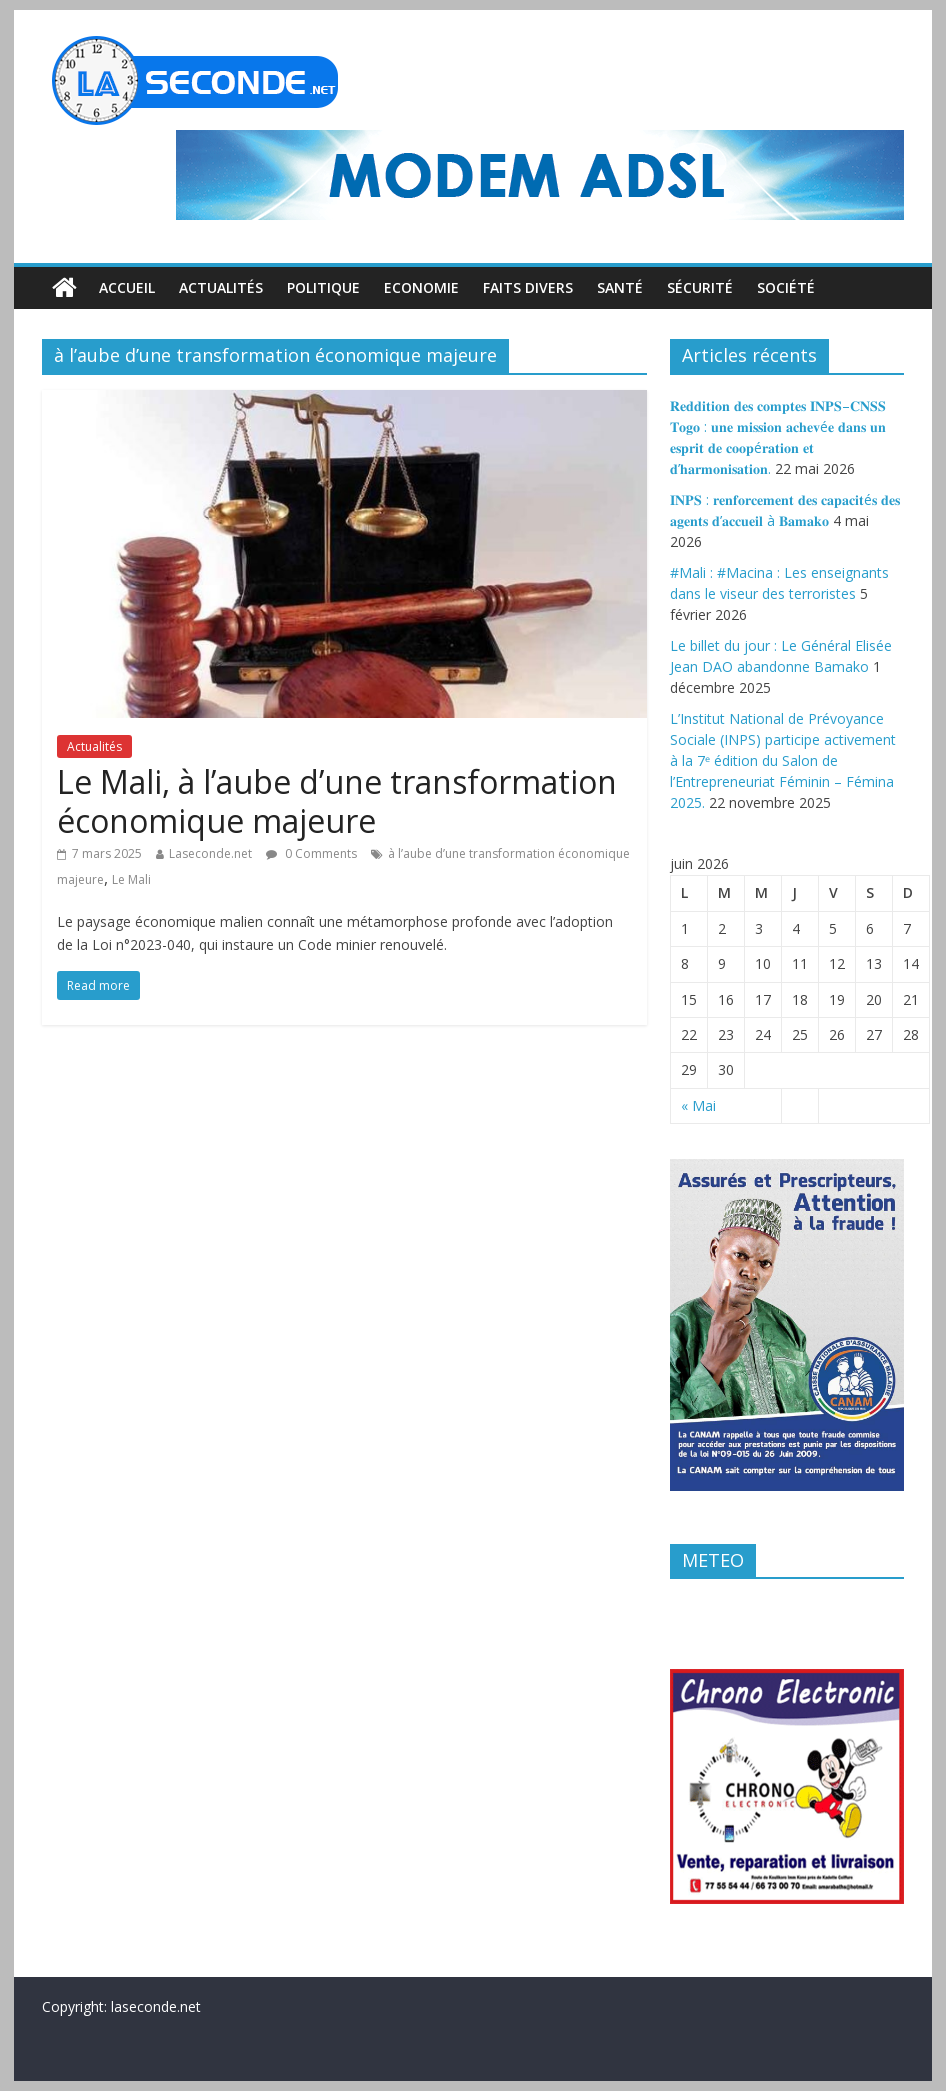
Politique (323, 287)
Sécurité (700, 287)
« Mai (698, 1105)
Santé (620, 287)
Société (786, 287)
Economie (421, 287)
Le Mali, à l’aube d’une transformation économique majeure (337, 800)
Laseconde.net (210, 853)
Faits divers (528, 287)
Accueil (127, 287)
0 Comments (311, 853)
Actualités (221, 287)
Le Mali (131, 879)
